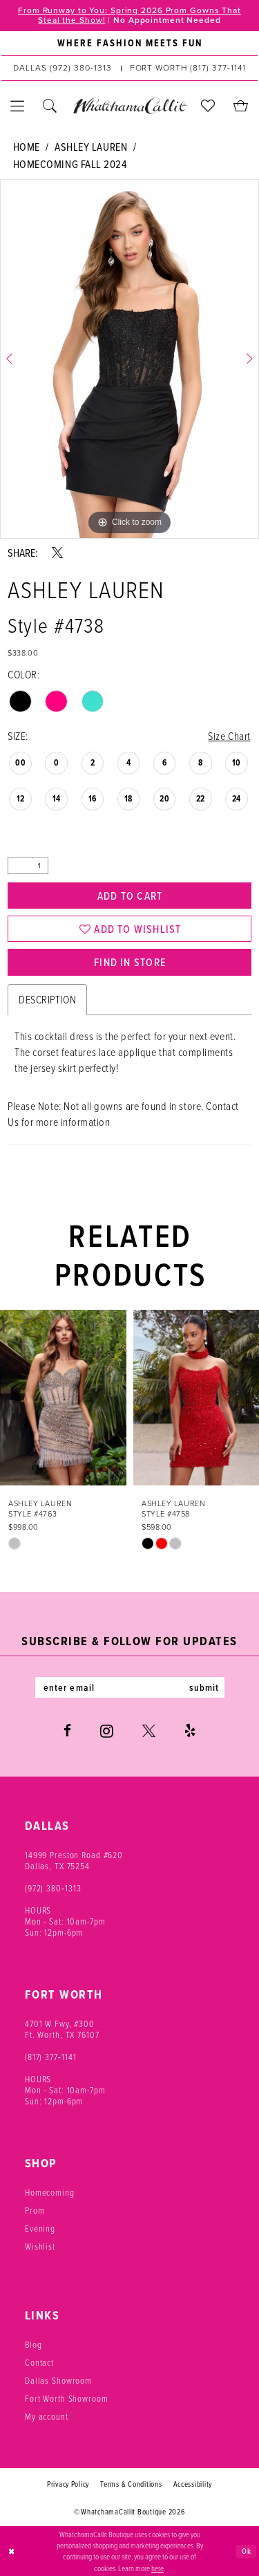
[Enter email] (129, 1686)
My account (46, 2415)
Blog (33, 2344)
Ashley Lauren (91, 146)
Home (26, 146)
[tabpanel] (129, 359)
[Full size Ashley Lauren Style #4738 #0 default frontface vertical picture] (129, 359)
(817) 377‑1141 (51, 2056)
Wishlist (40, 2245)
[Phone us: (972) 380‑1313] (62, 68)
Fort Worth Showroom (66, 2397)
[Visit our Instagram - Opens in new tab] (106, 1730)
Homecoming (50, 2191)
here (157, 2567)
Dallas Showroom (58, 2380)
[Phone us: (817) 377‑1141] (188, 68)
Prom (34, 2209)
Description (47, 1000)
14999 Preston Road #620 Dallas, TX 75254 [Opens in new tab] (74, 1860)
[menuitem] (129, 43)
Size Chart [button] (229, 736)
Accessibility (193, 2483)
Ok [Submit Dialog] (246, 2550)
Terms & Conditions (131, 2483)
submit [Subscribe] (204, 1687)
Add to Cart (129, 895)
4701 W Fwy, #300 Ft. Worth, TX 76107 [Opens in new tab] (62, 2029)
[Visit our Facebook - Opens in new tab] (67, 1729)
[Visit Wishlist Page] (208, 106)
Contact (39, 2362)
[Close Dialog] (12, 2551)
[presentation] (63, 1398)
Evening (40, 2227)
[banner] (129, 106)
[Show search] (50, 106)
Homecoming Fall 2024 (70, 164)
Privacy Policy (68, 2483)
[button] (17, 106)
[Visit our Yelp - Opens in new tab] (189, 1729)
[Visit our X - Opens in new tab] (148, 1729)
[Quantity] (28, 865)
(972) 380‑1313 (53, 1887)
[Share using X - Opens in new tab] (57, 552)
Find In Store (130, 962)
